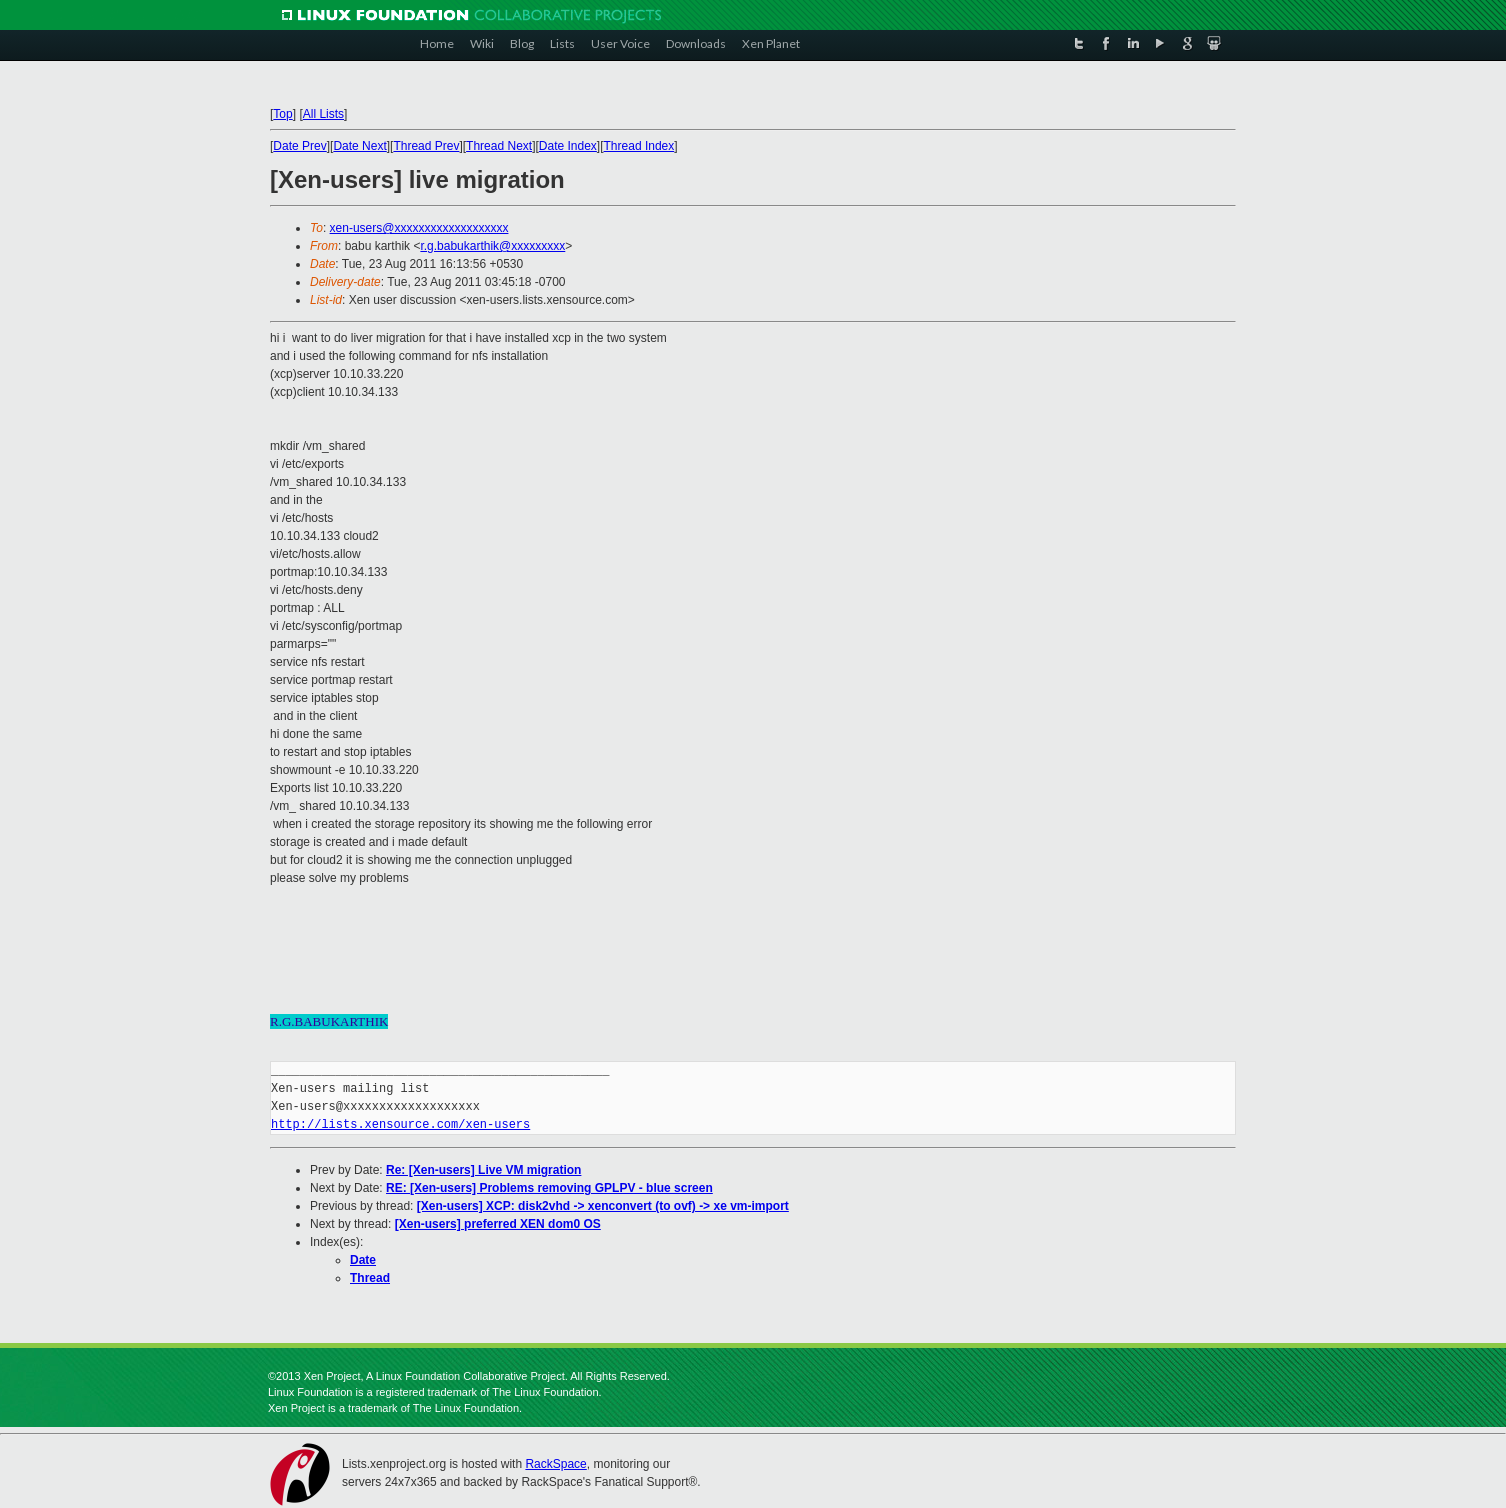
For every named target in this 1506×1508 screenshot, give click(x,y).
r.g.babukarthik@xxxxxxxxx (492, 246)
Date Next (359, 146)
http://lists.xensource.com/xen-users (400, 1124)
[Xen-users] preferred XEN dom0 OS (498, 1224)
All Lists (323, 114)
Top (282, 114)
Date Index (568, 146)
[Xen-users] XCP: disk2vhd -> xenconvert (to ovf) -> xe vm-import (603, 1206)
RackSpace (555, 1464)
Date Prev (299, 146)
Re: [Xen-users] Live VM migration (483, 1170)
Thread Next (499, 146)
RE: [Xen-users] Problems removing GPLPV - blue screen (549, 1188)
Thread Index (639, 146)
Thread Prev (426, 146)
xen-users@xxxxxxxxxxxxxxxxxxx (419, 228)
